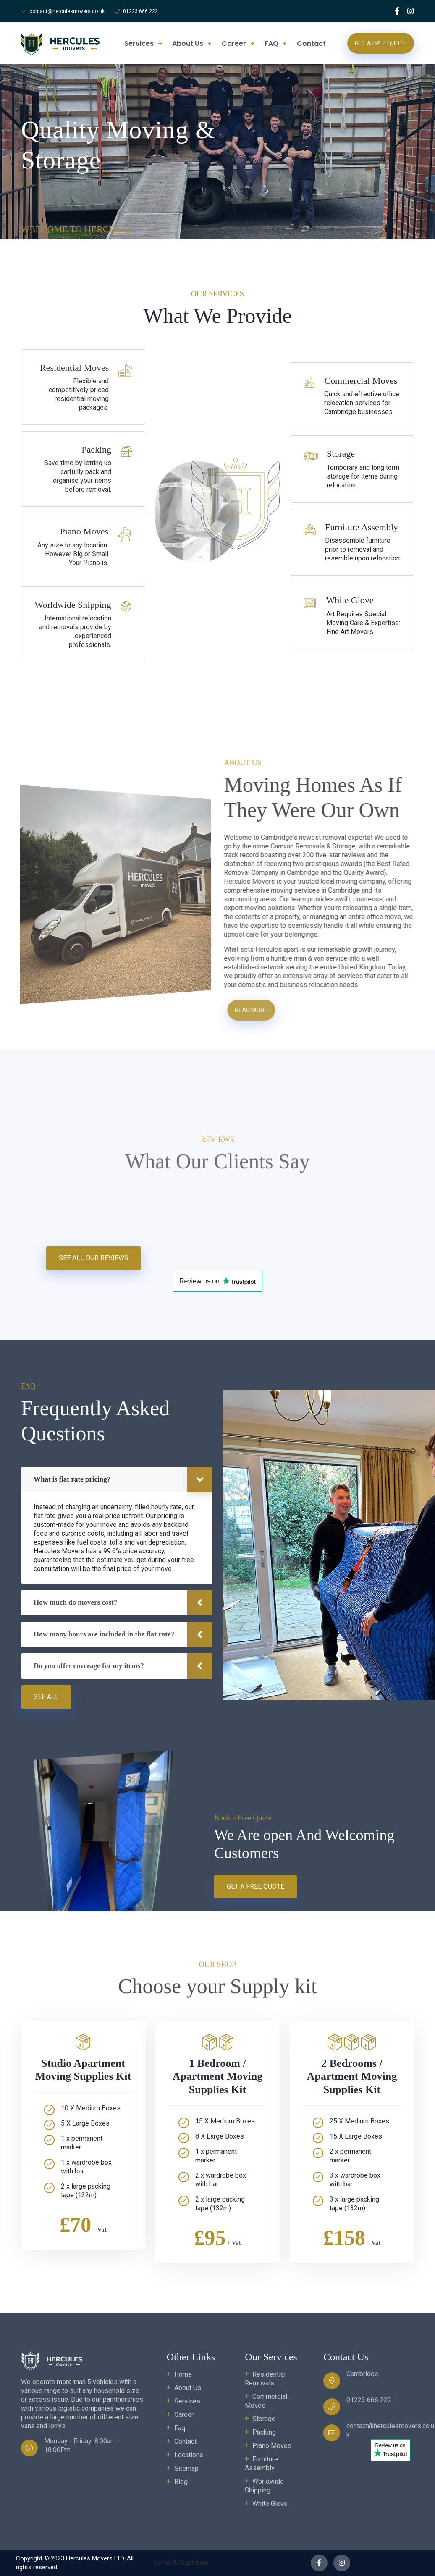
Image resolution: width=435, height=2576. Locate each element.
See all (46, 1697)
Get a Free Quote (380, 43)
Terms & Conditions (181, 2562)
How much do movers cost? (75, 1602)
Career (234, 43)
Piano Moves (271, 2446)
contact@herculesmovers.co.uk (67, 11)
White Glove (270, 2504)
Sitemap (186, 2468)
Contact (311, 43)
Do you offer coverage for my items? (89, 1666)
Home (183, 2374)
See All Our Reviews (93, 1258)
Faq (179, 2428)
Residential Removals (265, 2378)
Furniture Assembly (261, 2463)
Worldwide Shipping (264, 2485)
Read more (257, 1010)
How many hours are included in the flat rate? (104, 1634)
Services (139, 43)
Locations (188, 2455)
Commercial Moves (266, 2401)
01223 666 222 (140, 11)
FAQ (271, 43)
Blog (181, 2482)
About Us (187, 43)
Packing (264, 2432)
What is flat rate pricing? (72, 1479)
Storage (263, 2419)
